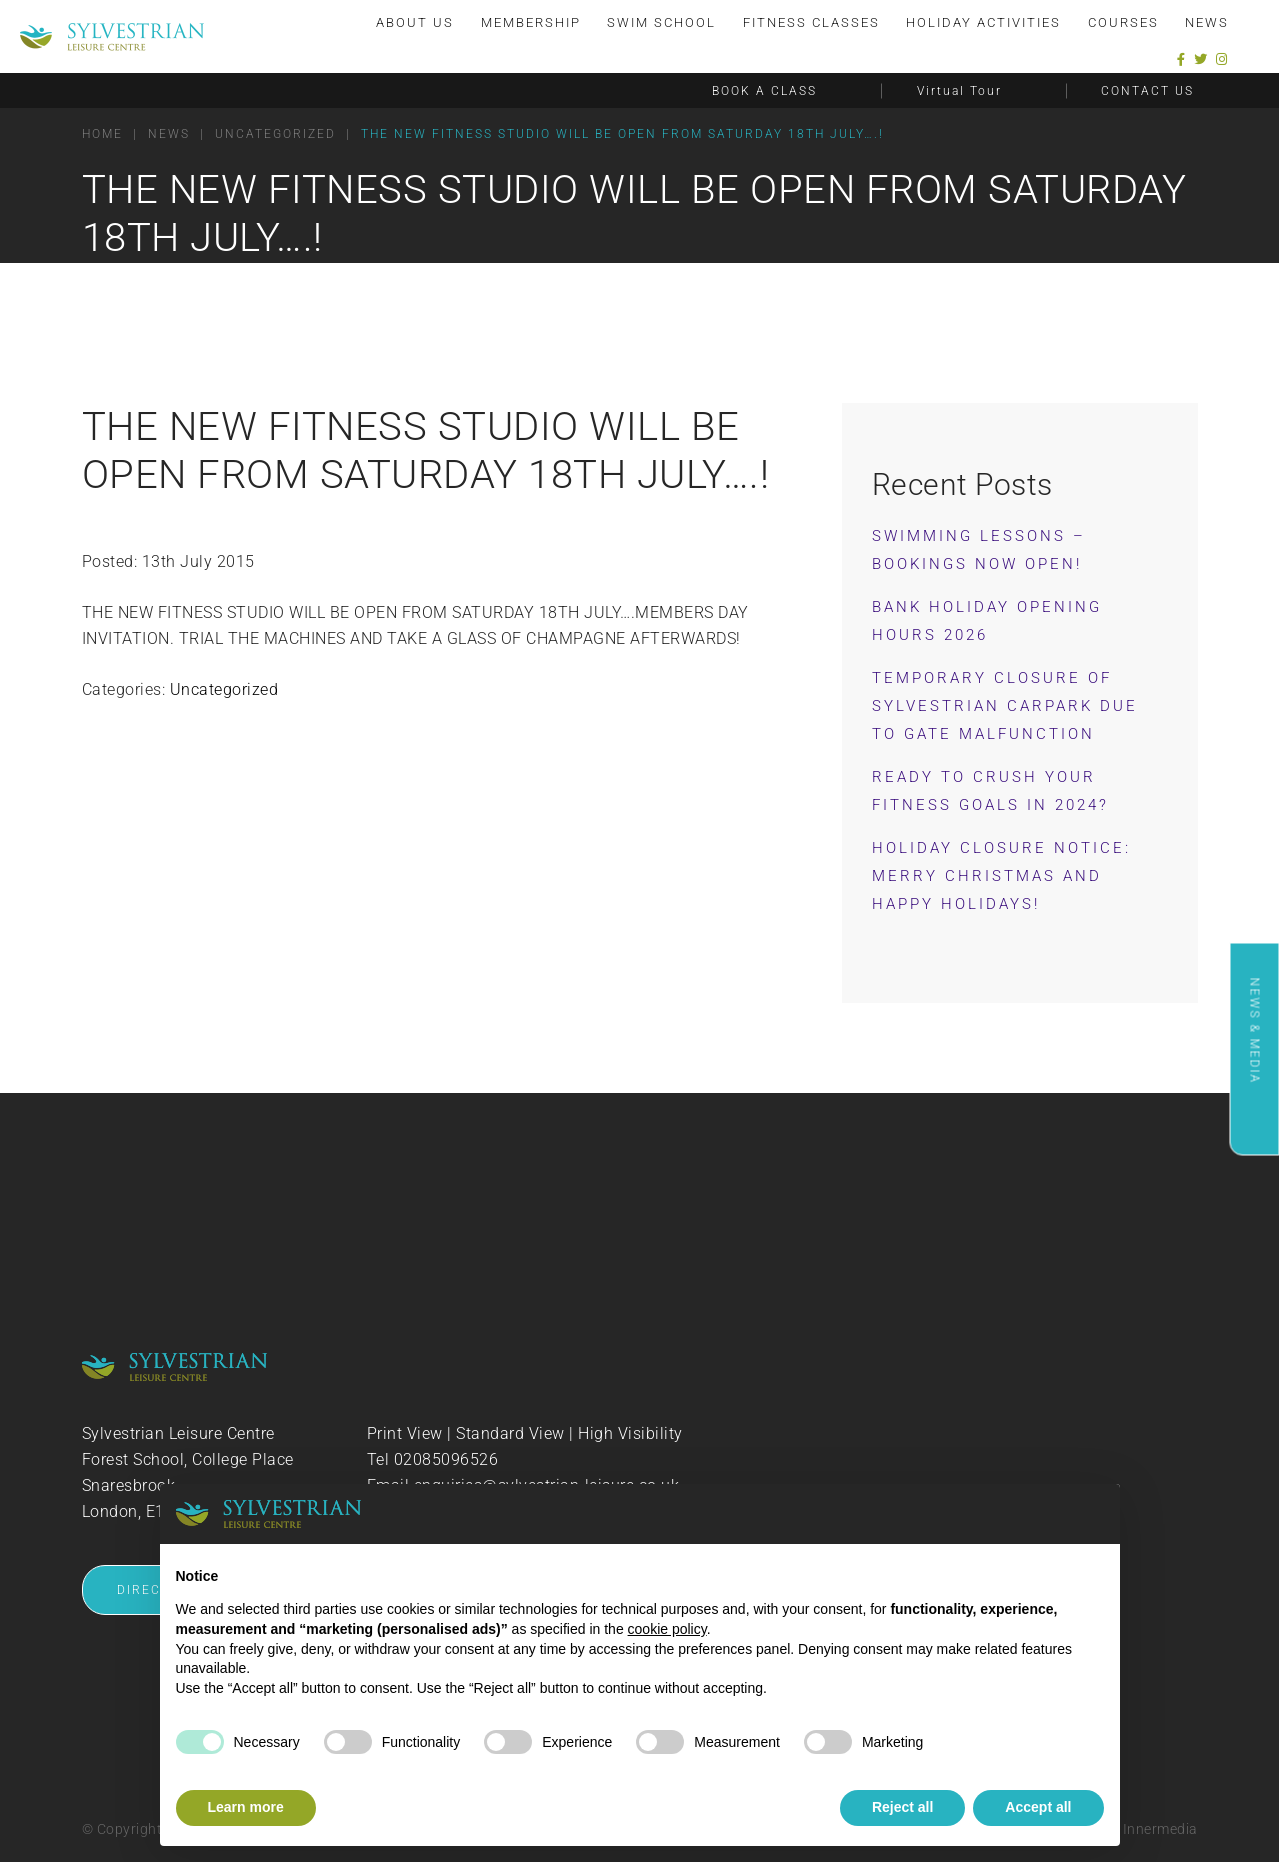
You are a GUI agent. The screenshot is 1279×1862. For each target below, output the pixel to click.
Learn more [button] (246, 1807)
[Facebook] (1181, 59)
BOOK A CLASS (764, 91)
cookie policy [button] (667, 1629)
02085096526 (446, 1459)
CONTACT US (1147, 91)
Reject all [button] (902, 1807)
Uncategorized (224, 689)
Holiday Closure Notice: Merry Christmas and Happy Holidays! (1001, 876)
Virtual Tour (959, 91)
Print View (405, 1433)
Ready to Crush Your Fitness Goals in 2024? (990, 791)
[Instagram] (1222, 59)
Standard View (510, 1433)
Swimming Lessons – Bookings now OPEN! (979, 550)
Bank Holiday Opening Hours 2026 (987, 621)
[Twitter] (1201, 59)
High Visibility (630, 1433)
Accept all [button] (1038, 1807)
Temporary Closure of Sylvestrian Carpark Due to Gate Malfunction (1005, 706)
